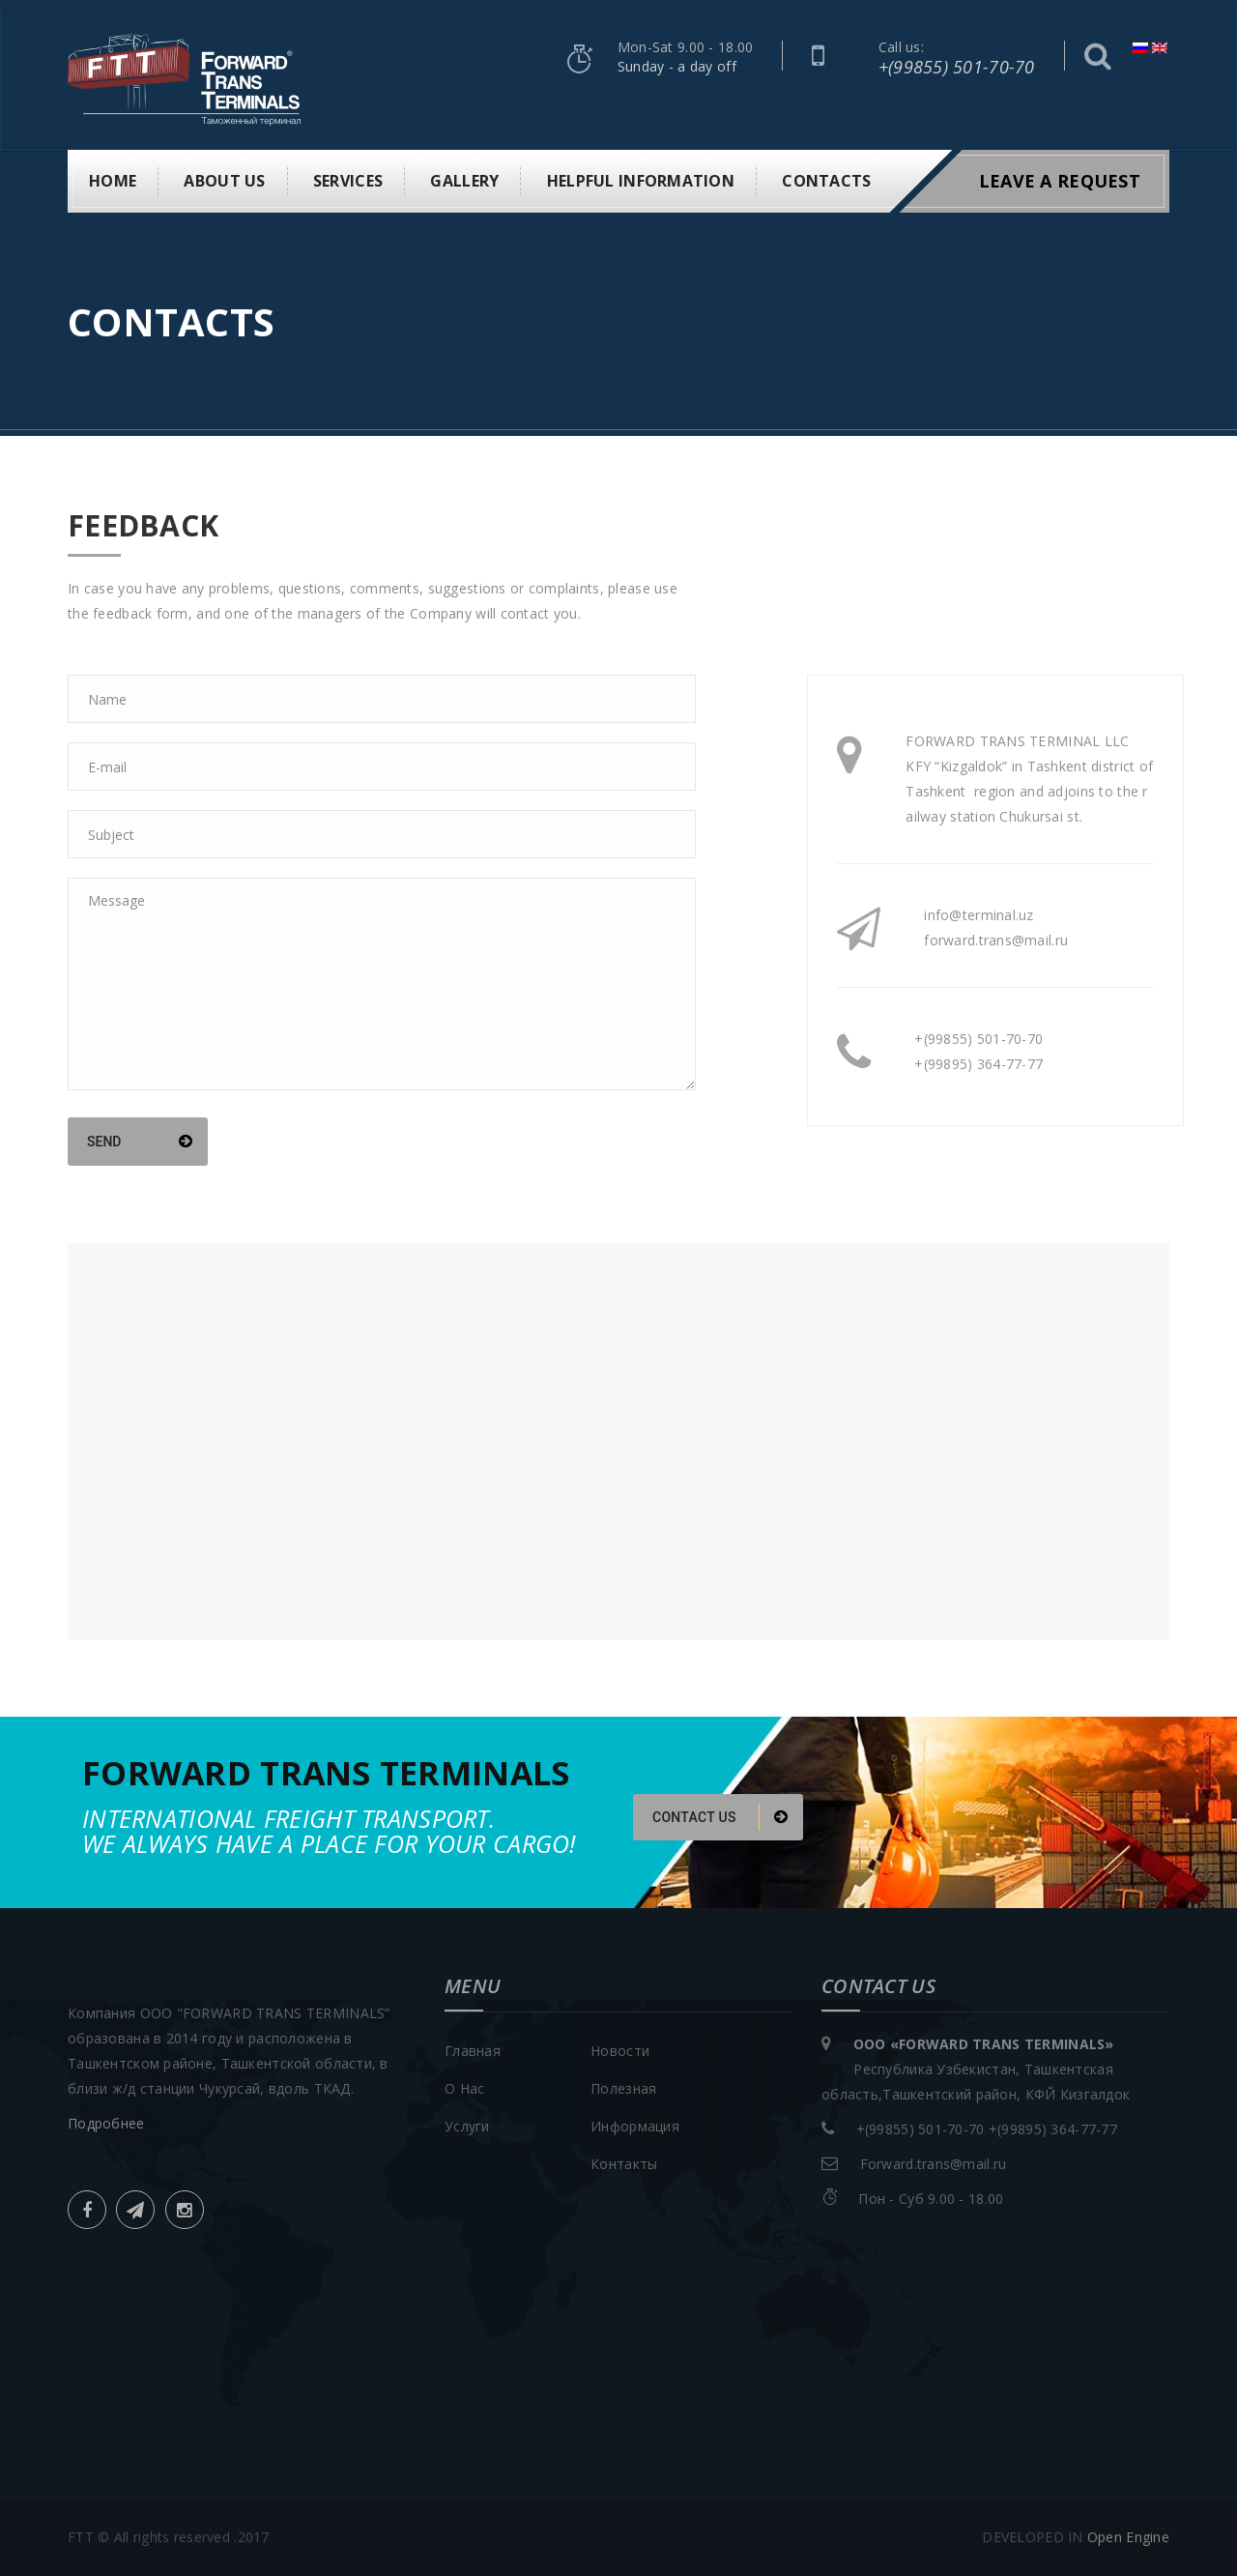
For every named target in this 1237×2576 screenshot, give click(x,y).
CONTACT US (720, 1817)
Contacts (826, 180)
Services (348, 180)
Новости (619, 2050)
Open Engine (1128, 2537)
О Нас (464, 2088)
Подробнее (106, 2123)
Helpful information (640, 180)
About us (224, 180)
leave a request (1059, 180)
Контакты (623, 2164)
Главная (473, 2050)
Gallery (464, 180)
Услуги (467, 2126)
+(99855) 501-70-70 (956, 66)
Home (112, 180)
